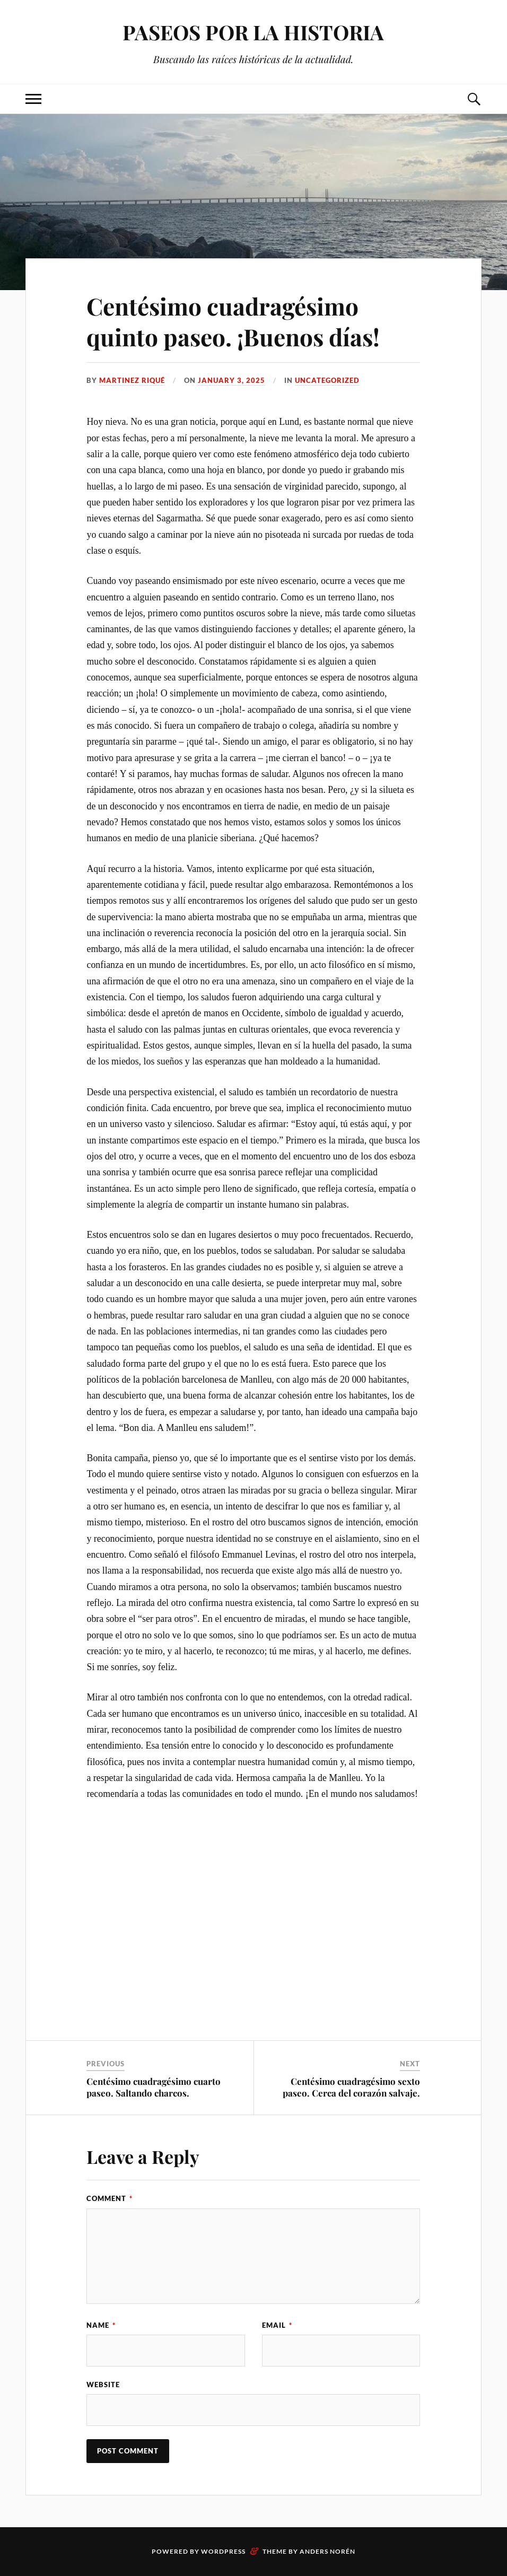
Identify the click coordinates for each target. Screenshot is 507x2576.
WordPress (223, 2551)
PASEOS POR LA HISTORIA (253, 32)
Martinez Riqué (132, 380)
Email (277, 2325)
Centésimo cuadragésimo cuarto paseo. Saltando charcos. (153, 2087)
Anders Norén (327, 2551)
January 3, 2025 (231, 380)
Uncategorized (327, 380)
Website (103, 2384)
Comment (109, 2198)
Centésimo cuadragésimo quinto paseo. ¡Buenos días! (233, 321)
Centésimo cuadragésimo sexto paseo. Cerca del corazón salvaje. (351, 2087)
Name (101, 2325)
